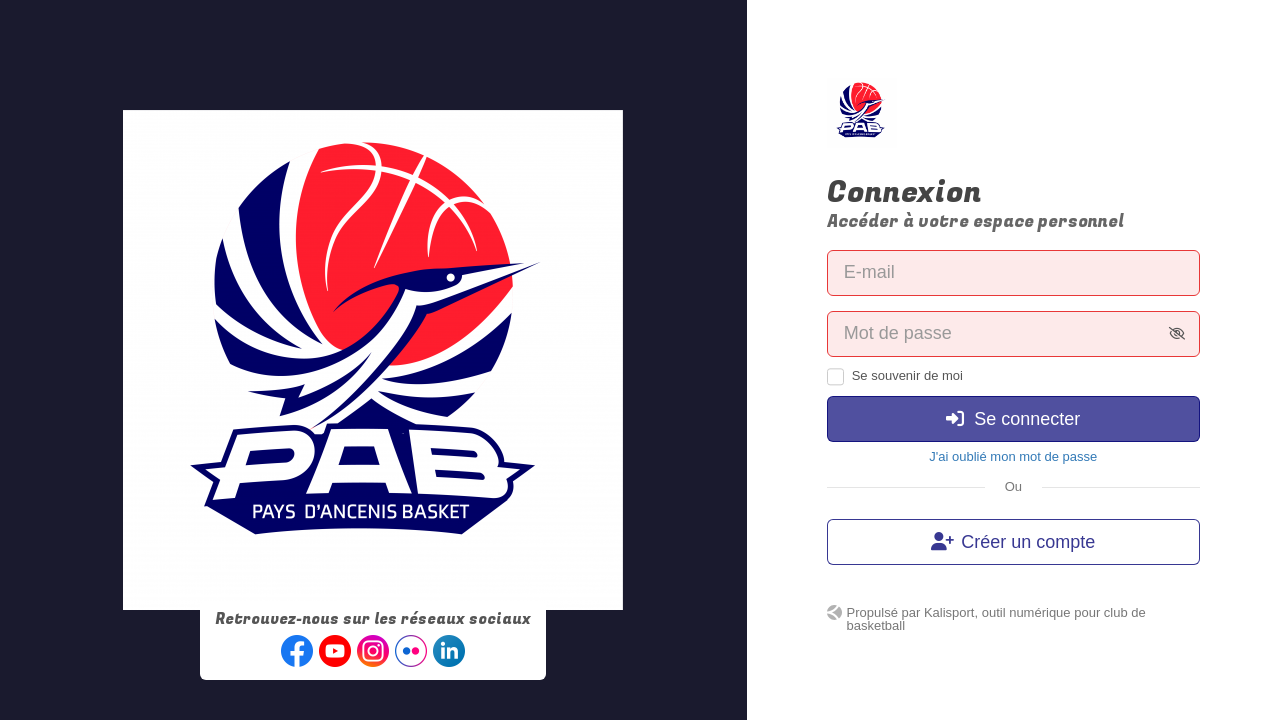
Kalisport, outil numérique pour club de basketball (996, 619)
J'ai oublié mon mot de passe (1013, 456)
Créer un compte (1013, 542)
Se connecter (1013, 419)
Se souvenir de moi (907, 375)
